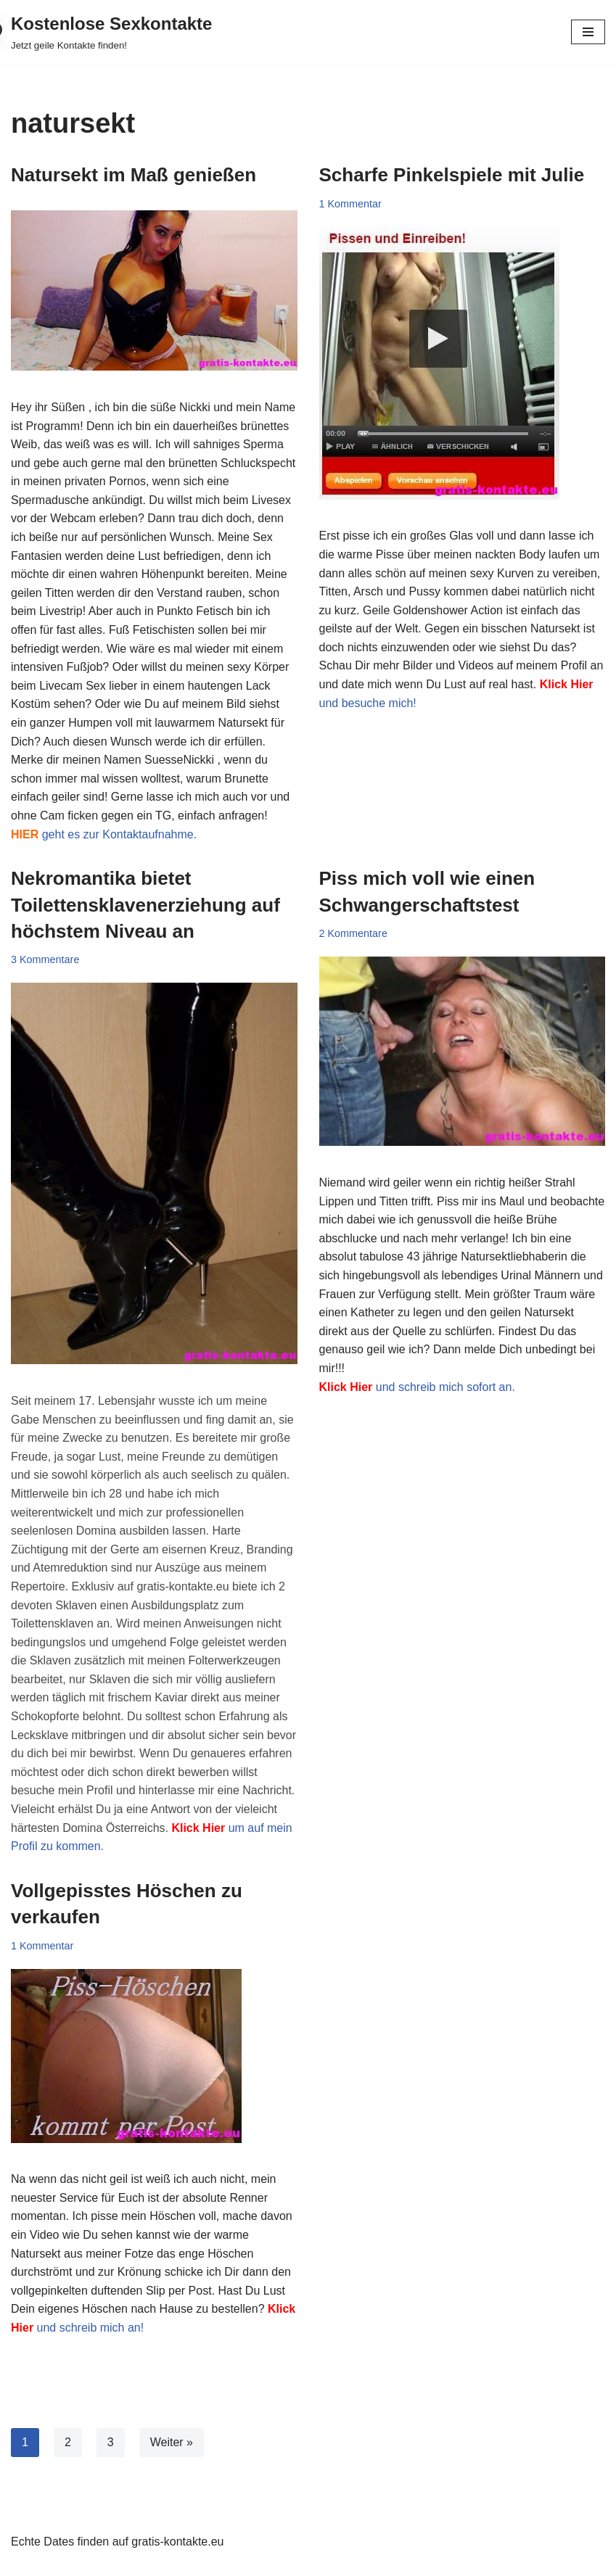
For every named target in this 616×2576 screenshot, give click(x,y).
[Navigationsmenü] (588, 32)
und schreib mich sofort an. (417, 1387)
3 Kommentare (45, 959)
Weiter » (171, 2442)
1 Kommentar (350, 204)
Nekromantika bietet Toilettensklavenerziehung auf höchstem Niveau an (145, 904)
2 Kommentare (353, 933)
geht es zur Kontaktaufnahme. (104, 834)
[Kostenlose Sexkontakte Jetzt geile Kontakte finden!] (111, 32)
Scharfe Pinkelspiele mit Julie (452, 175)
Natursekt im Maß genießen (133, 175)
